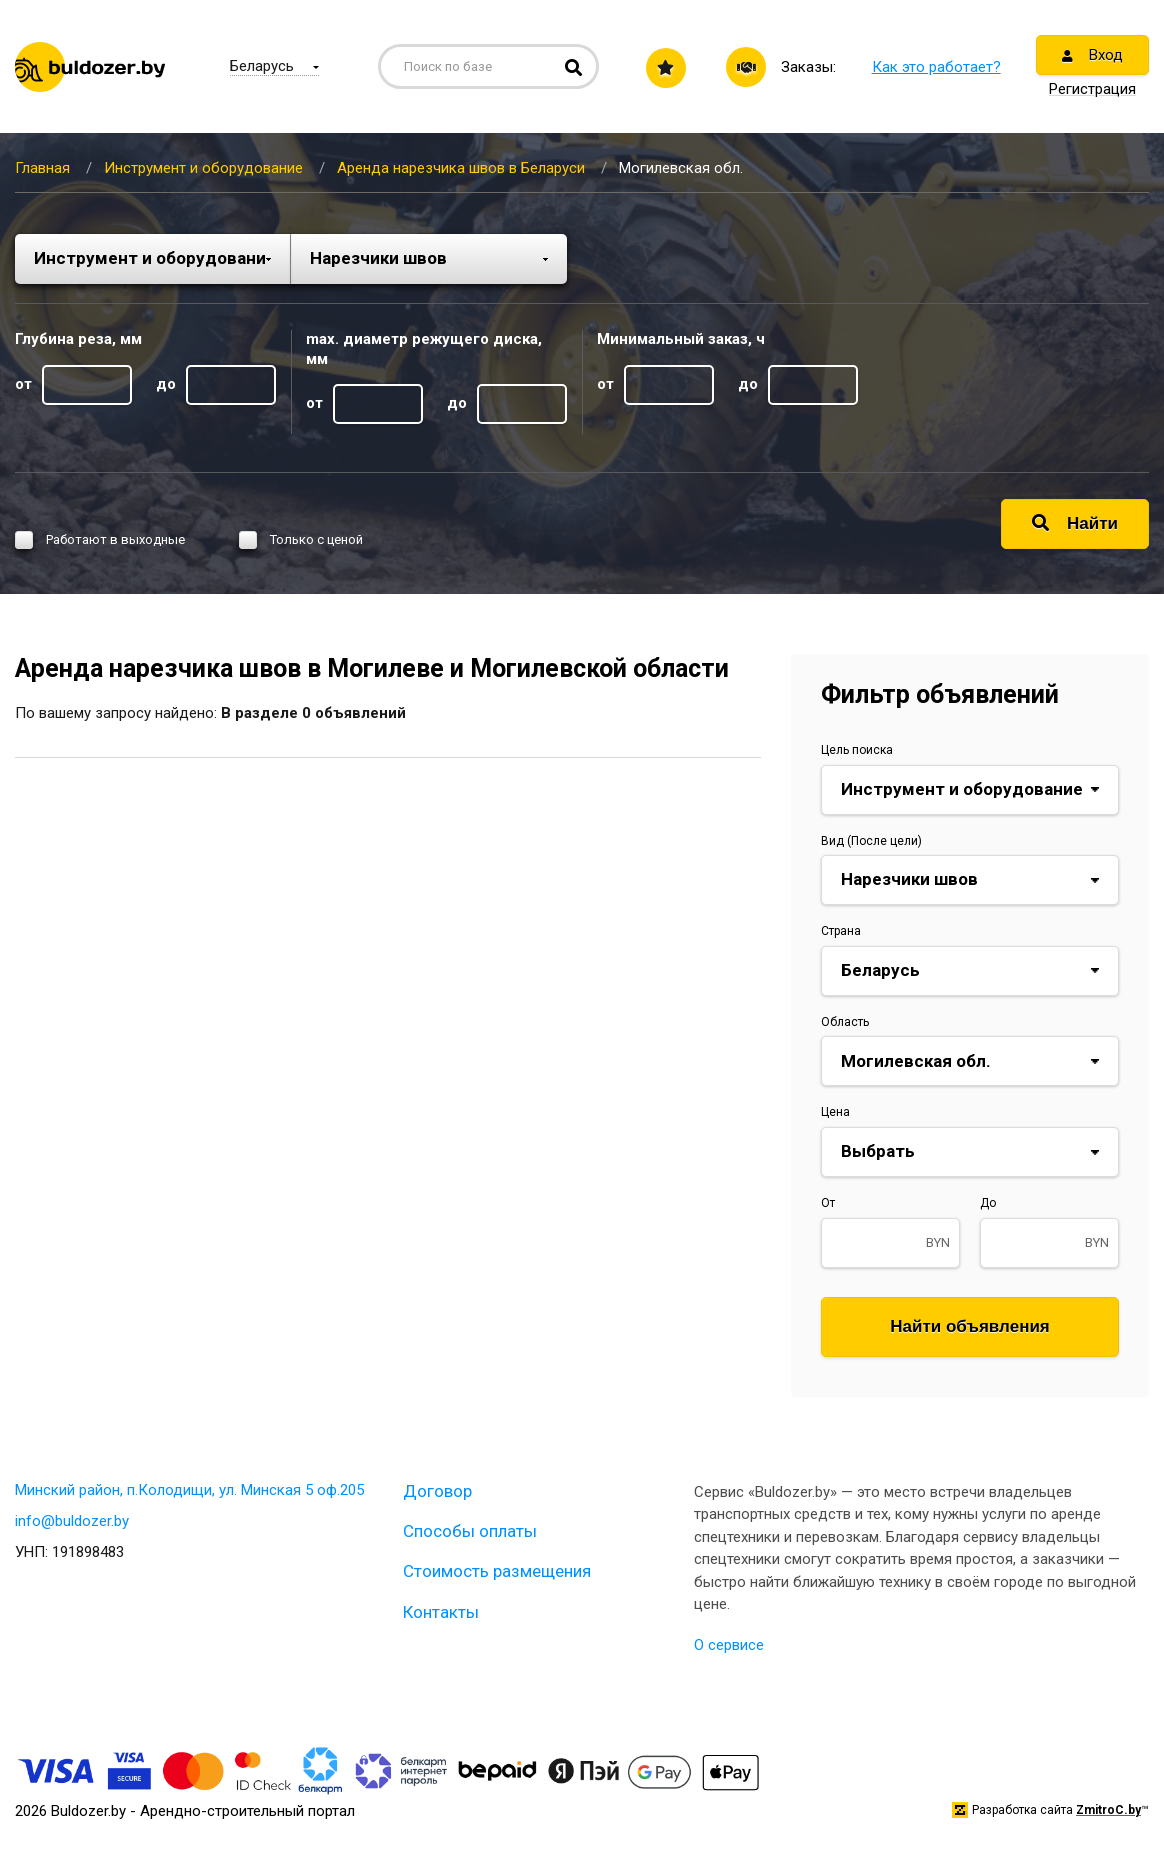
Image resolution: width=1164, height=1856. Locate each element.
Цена (835, 1112)
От (828, 1203)
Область (845, 1022)
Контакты (441, 1612)
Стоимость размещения (497, 1571)
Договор (437, 1491)
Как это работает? (936, 67)
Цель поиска (857, 750)
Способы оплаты (470, 1531)
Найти (1075, 523)
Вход (1092, 55)
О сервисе (729, 1645)
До (988, 1203)
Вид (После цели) (871, 841)
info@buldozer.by (72, 1521)
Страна (841, 931)
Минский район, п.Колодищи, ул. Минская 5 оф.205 (189, 1490)
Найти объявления (970, 1326)
